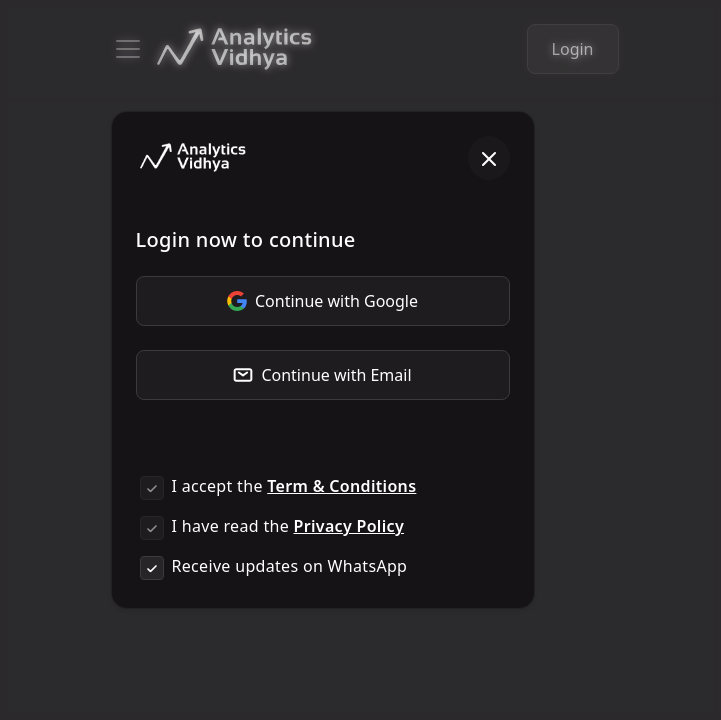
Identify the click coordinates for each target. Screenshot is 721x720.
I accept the (294, 486)
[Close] (489, 158)
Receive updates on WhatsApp (290, 566)
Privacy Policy (349, 526)
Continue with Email (322, 375)
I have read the (288, 526)
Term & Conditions (341, 486)
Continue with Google (322, 301)
